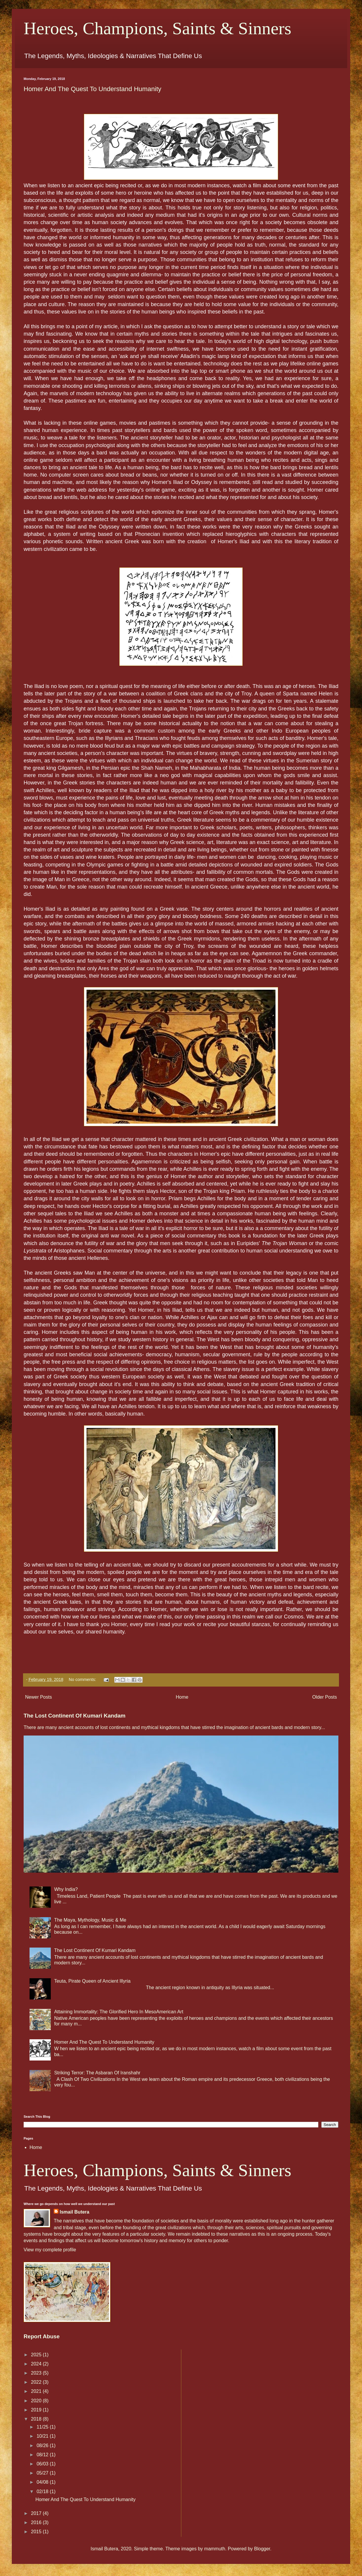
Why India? (66, 1889)
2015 (37, 2531)
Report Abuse (42, 2336)
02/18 (43, 2491)
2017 (37, 2513)
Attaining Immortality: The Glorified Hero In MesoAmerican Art (118, 2011)
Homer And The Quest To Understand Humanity (92, 89)
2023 (37, 2372)
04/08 (43, 2482)
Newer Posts (38, 1697)
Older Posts (324, 1697)
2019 (37, 2409)
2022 (37, 2382)
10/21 (43, 2436)
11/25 (43, 2426)
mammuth (214, 2548)
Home (182, 1697)
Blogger (262, 2548)
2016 (37, 2522)
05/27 (43, 2472)
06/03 (43, 2463)
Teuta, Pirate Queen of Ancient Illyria (92, 1981)
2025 (37, 2354)
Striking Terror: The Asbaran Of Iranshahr (97, 2072)
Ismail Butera (74, 2211)
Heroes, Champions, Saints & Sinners (157, 28)
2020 (37, 2400)
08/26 (43, 2445)
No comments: (83, 1679)
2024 (37, 2363)
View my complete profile (50, 2249)
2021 (37, 2391)
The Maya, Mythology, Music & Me (90, 1919)
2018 (37, 2418)
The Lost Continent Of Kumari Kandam (74, 1716)
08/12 (43, 2454)
